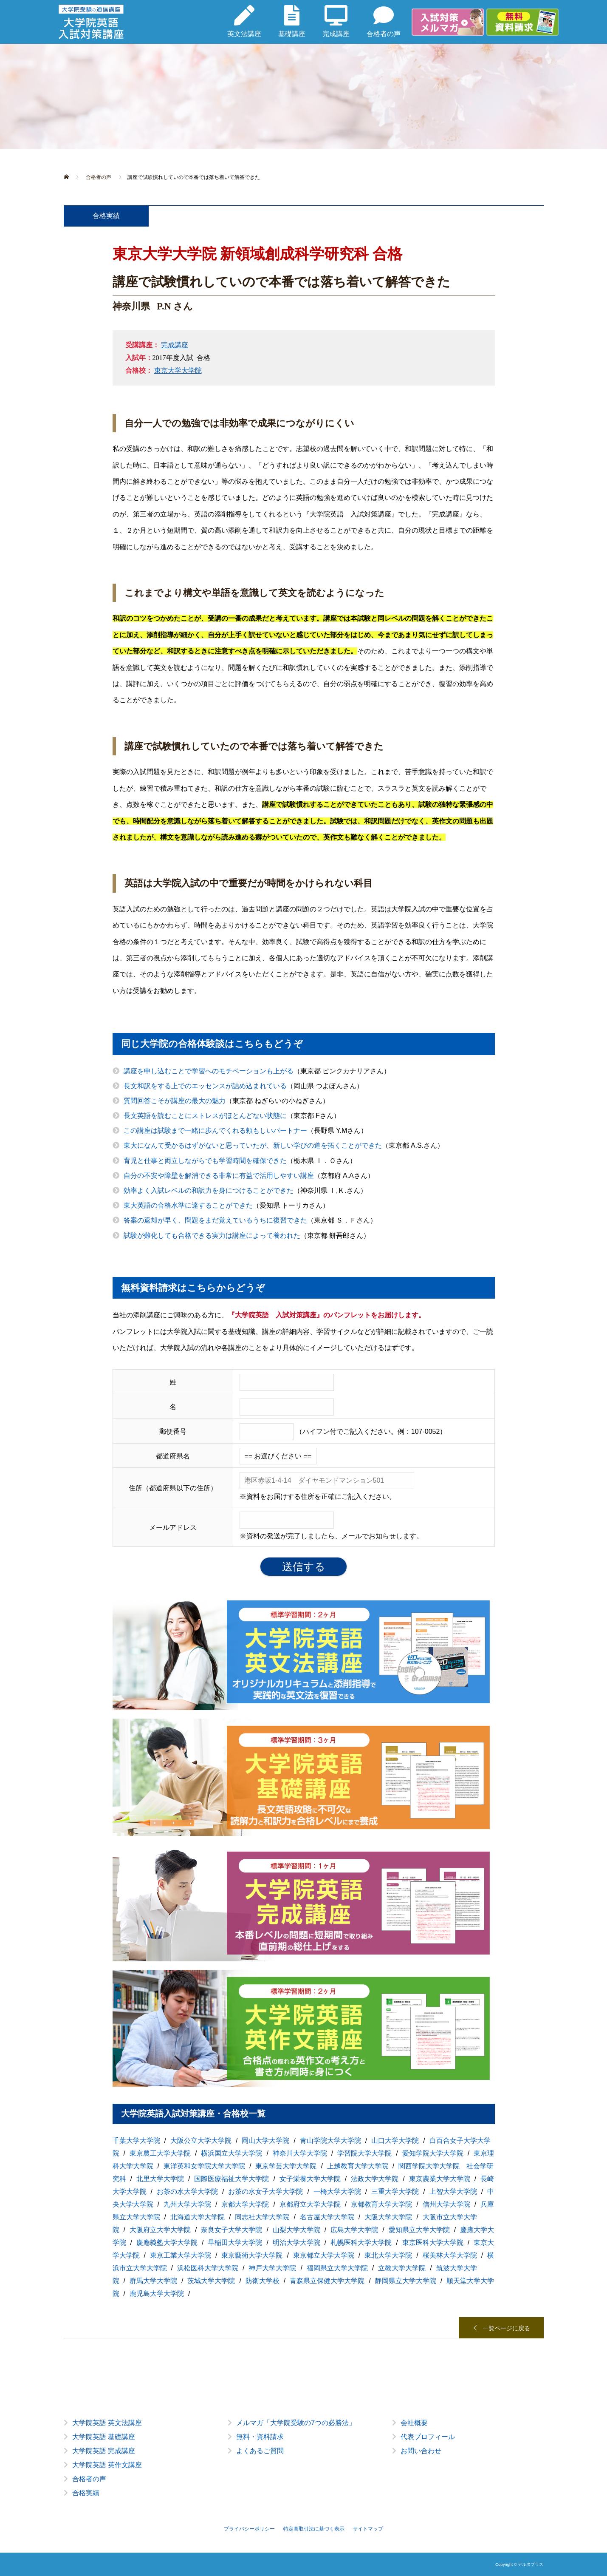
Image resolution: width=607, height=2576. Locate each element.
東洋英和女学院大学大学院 (204, 2166)
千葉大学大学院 (136, 2140)
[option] (304, 2465)
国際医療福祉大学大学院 (231, 2178)
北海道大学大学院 (197, 2217)
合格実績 (85, 2493)
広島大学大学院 (354, 2229)
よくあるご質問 (260, 2450)
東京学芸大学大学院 (285, 2166)
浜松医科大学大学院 (207, 2268)
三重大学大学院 (395, 2191)
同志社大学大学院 (262, 2217)
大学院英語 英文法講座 (107, 2422)
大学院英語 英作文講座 (107, 2464)
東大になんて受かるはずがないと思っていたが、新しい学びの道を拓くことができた (253, 1145)
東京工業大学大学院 (180, 2255)
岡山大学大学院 (265, 2140)
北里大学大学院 (160, 2178)
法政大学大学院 (374, 2178)
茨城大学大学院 (211, 2280)
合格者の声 (89, 2478)
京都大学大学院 (245, 2204)
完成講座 (174, 345)
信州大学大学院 (446, 2204)
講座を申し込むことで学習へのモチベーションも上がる (209, 1071)
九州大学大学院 (187, 2204)
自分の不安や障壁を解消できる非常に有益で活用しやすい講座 (219, 1175)
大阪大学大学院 (388, 2217)
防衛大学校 (263, 2280)
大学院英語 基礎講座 (103, 2436)
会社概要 (414, 2422)
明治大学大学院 (296, 2242)
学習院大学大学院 (364, 2153)
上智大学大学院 (453, 2191)
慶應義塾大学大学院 (167, 2242)
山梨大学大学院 (296, 2229)
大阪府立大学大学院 (160, 2229)
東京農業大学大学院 (439, 2178)
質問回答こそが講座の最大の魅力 (175, 1100)
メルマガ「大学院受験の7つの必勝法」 (296, 2422)
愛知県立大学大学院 (419, 2229)
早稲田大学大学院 (235, 2242)
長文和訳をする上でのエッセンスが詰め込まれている (205, 1085)
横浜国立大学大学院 (231, 2153)
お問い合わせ (421, 2450)
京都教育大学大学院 (381, 2204)
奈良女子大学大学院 (231, 2229)
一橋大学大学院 (337, 2191)
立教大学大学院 (402, 2268)
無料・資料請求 (260, 2436)
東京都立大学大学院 (323, 2255)
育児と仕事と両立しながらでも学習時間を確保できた (205, 1160)
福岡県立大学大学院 (337, 2268)
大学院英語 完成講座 (103, 2450)
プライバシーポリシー (249, 2529)
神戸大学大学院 (272, 2268)
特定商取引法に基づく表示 (313, 2529)
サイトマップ (368, 2529)
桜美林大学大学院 (450, 2255)
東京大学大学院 (178, 370)
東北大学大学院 (388, 2255)
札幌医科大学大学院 (361, 2242)
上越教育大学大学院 (357, 2166)
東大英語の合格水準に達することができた (188, 1205)
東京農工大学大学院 (160, 2153)
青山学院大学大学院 (330, 2140)
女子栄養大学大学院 (310, 2178)
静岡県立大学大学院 (405, 2280)
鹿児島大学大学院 (157, 2293)
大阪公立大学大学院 (201, 2140)
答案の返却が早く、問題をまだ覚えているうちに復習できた (215, 1220)
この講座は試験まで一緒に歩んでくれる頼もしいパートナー (215, 1130)
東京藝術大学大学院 (251, 2255)
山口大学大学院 (395, 2140)
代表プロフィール (428, 2436)
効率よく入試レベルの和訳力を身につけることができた (209, 1190)
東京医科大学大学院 (432, 2242)
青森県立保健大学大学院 (327, 2280)
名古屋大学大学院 (327, 2217)
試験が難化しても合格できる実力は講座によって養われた (212, 1235)
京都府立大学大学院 (310, 2204)
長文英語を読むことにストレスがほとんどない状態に (205, 1115)
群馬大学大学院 (153, 2280)
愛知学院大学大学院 (432, 2153)
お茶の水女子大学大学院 (265, 2191)
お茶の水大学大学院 (187, 2191)
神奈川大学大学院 (300, 2153)
